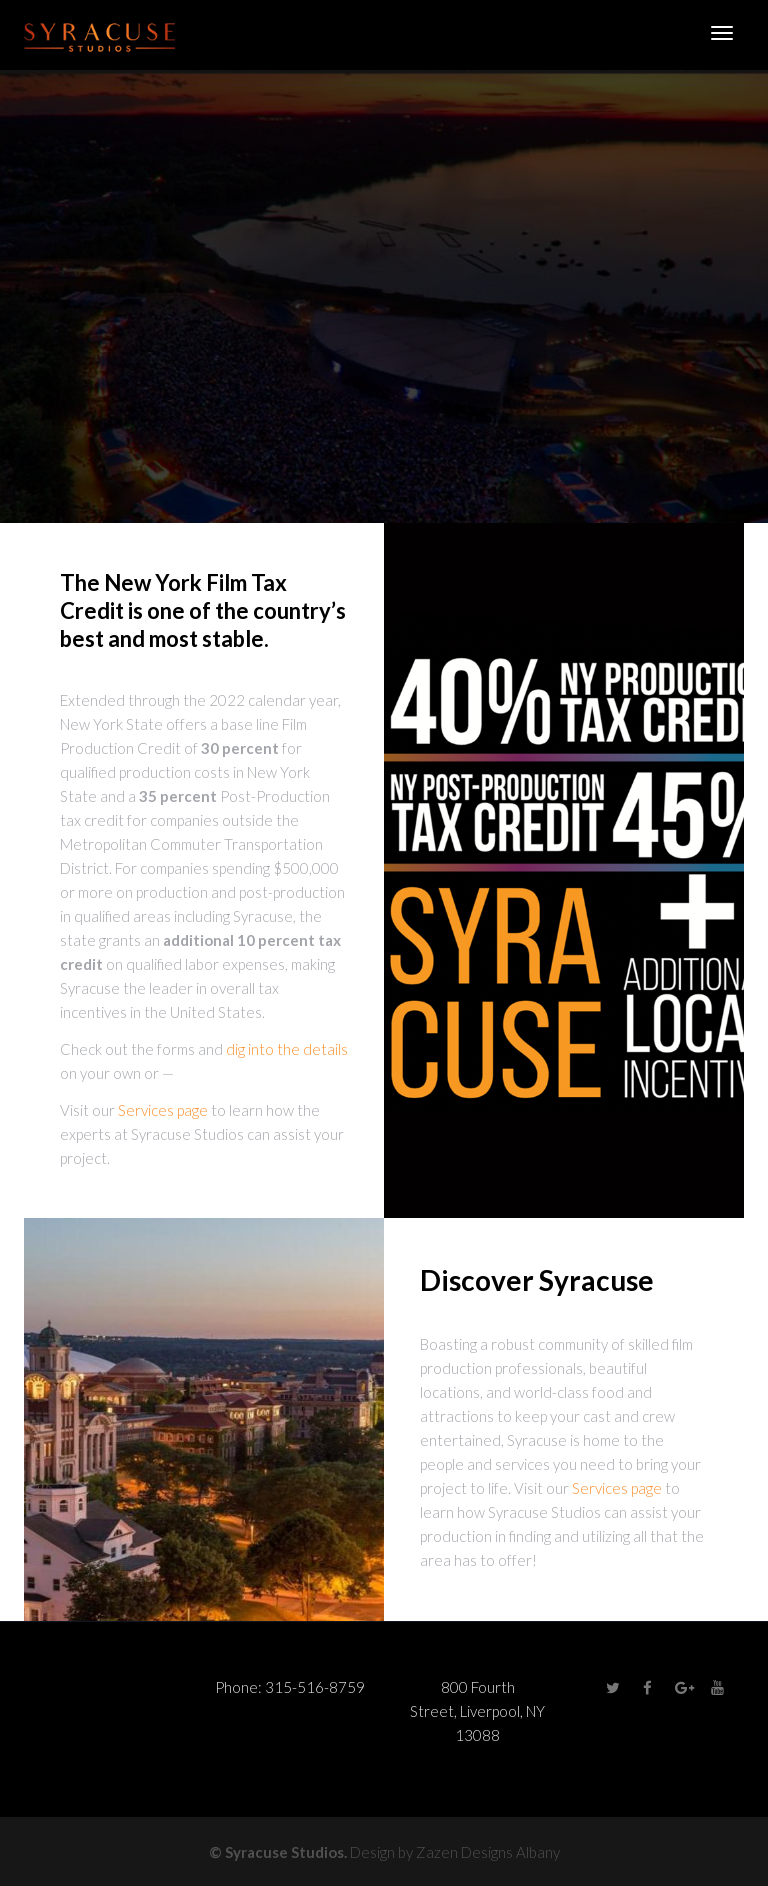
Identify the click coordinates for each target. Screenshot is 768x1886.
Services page (163, 1110)
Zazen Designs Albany (488, 1852)
